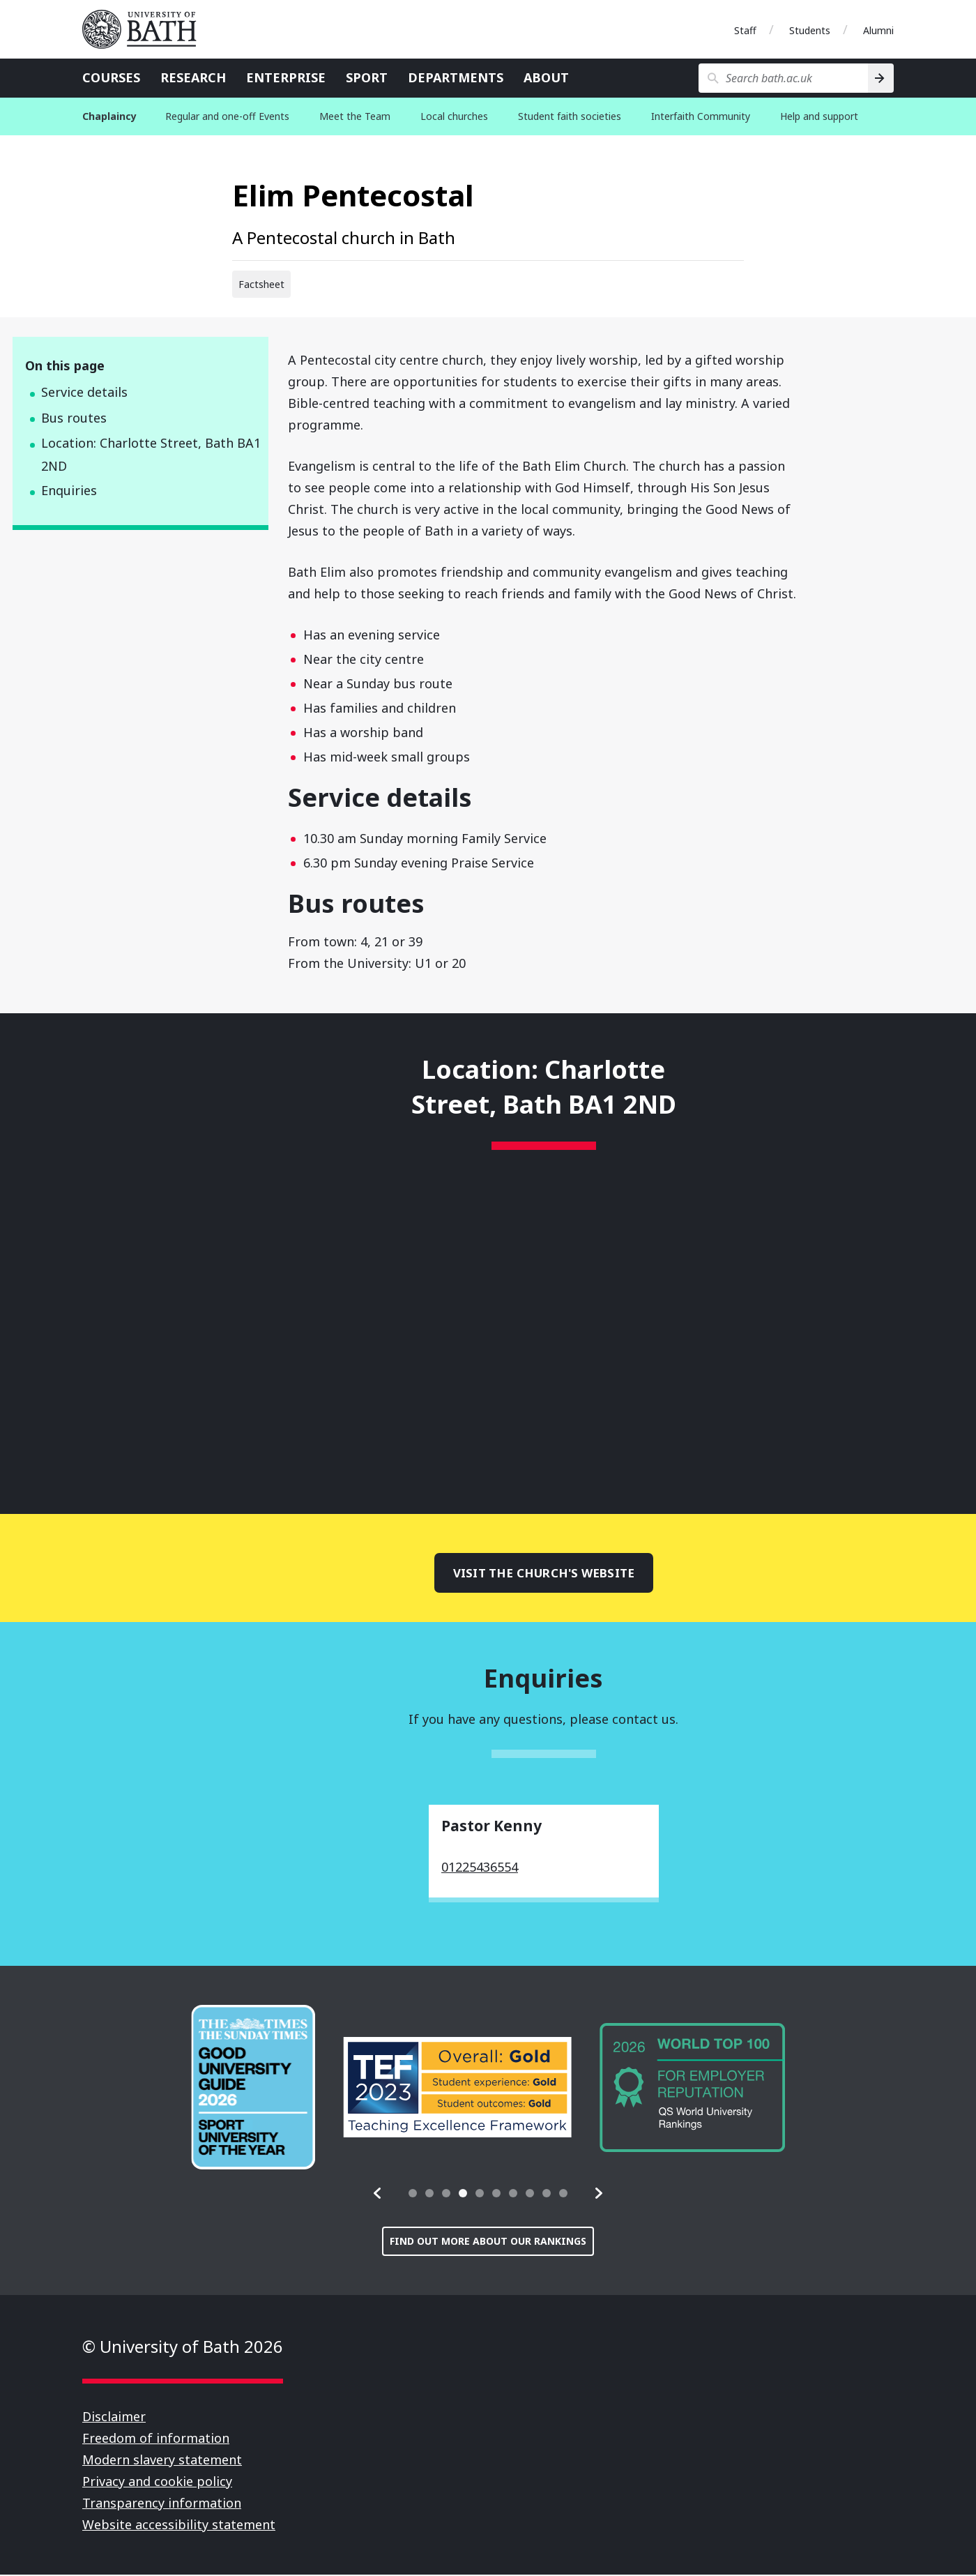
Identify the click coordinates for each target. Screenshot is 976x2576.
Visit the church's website (544, 1573)
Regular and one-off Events (227, 116)
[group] (253, 2088)
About (546, 77)
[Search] (881, 78)
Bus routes (74, 417)
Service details (84, 392)
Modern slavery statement (162, 2461)
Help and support (819, 116)
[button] (378, 2194)
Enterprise (286, 77)
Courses (111, 77)
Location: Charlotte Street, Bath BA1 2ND (151, 454)
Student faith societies (569, 116)
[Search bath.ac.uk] (783, 78)
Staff (745, 30)
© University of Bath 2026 (182, 2347)
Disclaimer (114, 2417)
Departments (455, 77)
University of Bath (145, 29)
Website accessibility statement (178, 2525)
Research (193, 77)
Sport (367, 77)
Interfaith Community (700, 116)
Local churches (454, 116)
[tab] (413, 2194)
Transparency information (161, 2504)
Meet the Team (354, 116)
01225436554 (479, 1868)
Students (809, 30)
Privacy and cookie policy (157, 2482)
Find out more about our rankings (488, 2242)
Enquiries (69, 490)
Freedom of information (155, 2439)
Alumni (878, 30)
